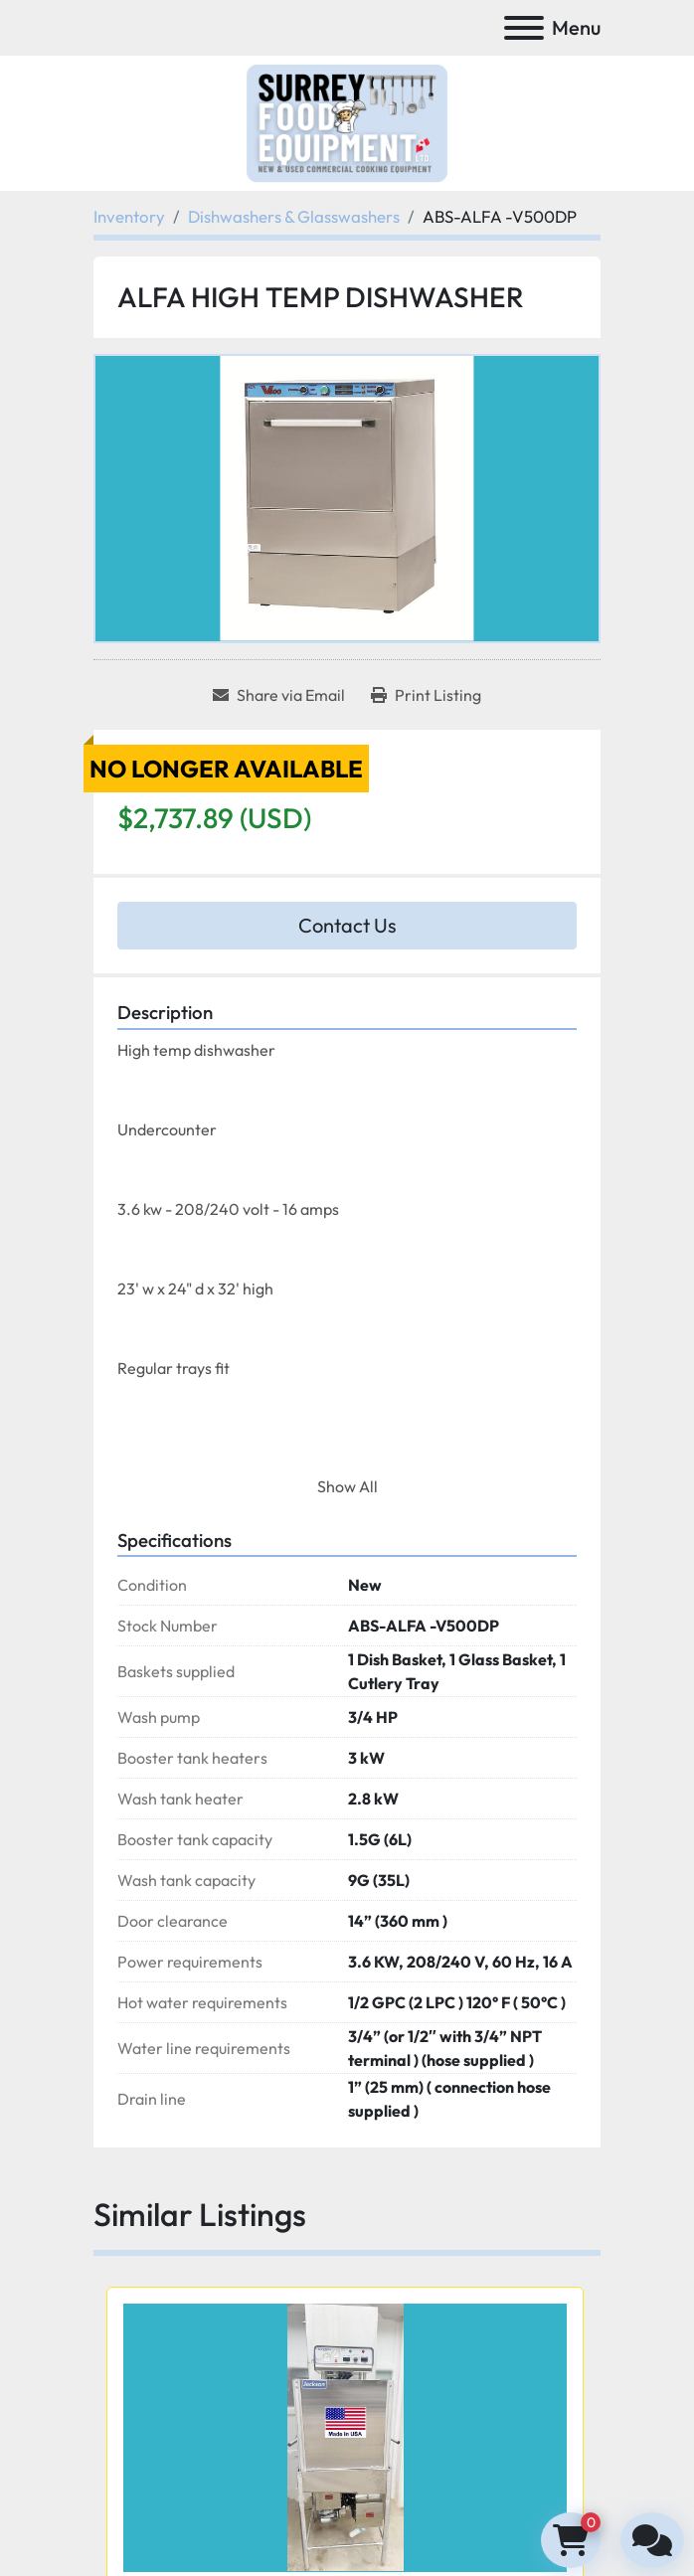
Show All (347, 1486)
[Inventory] (129, 216)
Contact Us (347, 925)
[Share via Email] (279, 695)
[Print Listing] (426, 695)
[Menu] (524, 28)
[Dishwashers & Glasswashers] (294, 216)
